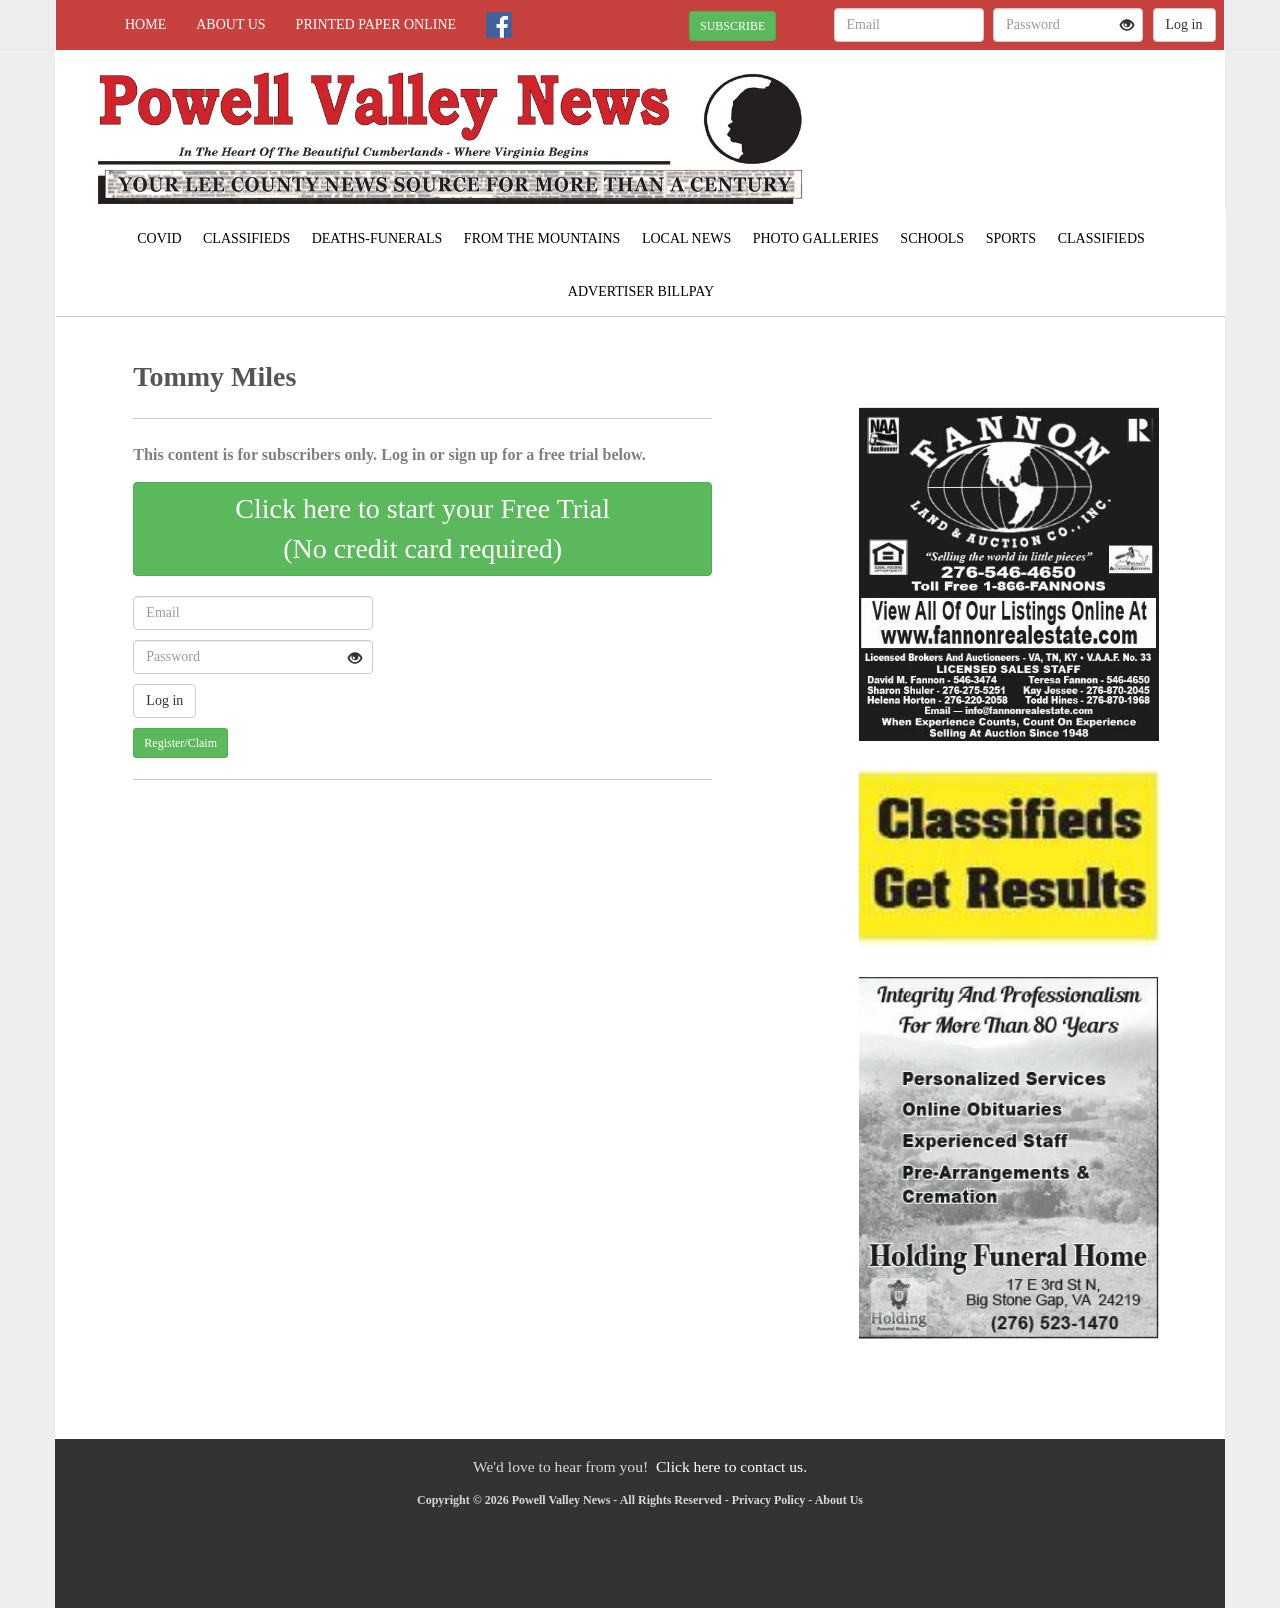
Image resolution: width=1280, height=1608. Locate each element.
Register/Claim (180, 743)
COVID (159, 238)
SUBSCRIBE (732, 26)
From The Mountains (542, 238)
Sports (1011, 238)
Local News (686, 238)
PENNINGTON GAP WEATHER (1041, 120)
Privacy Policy (769, 1500)
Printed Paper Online (376, 24)
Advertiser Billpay (641, 291)
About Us (230, 24)
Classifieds (246, 238)
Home (145, 24)
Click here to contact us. (731, 1466)
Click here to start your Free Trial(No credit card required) (422, 528)
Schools (932, 238)
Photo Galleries (816, 238)
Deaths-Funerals (377, 238)
